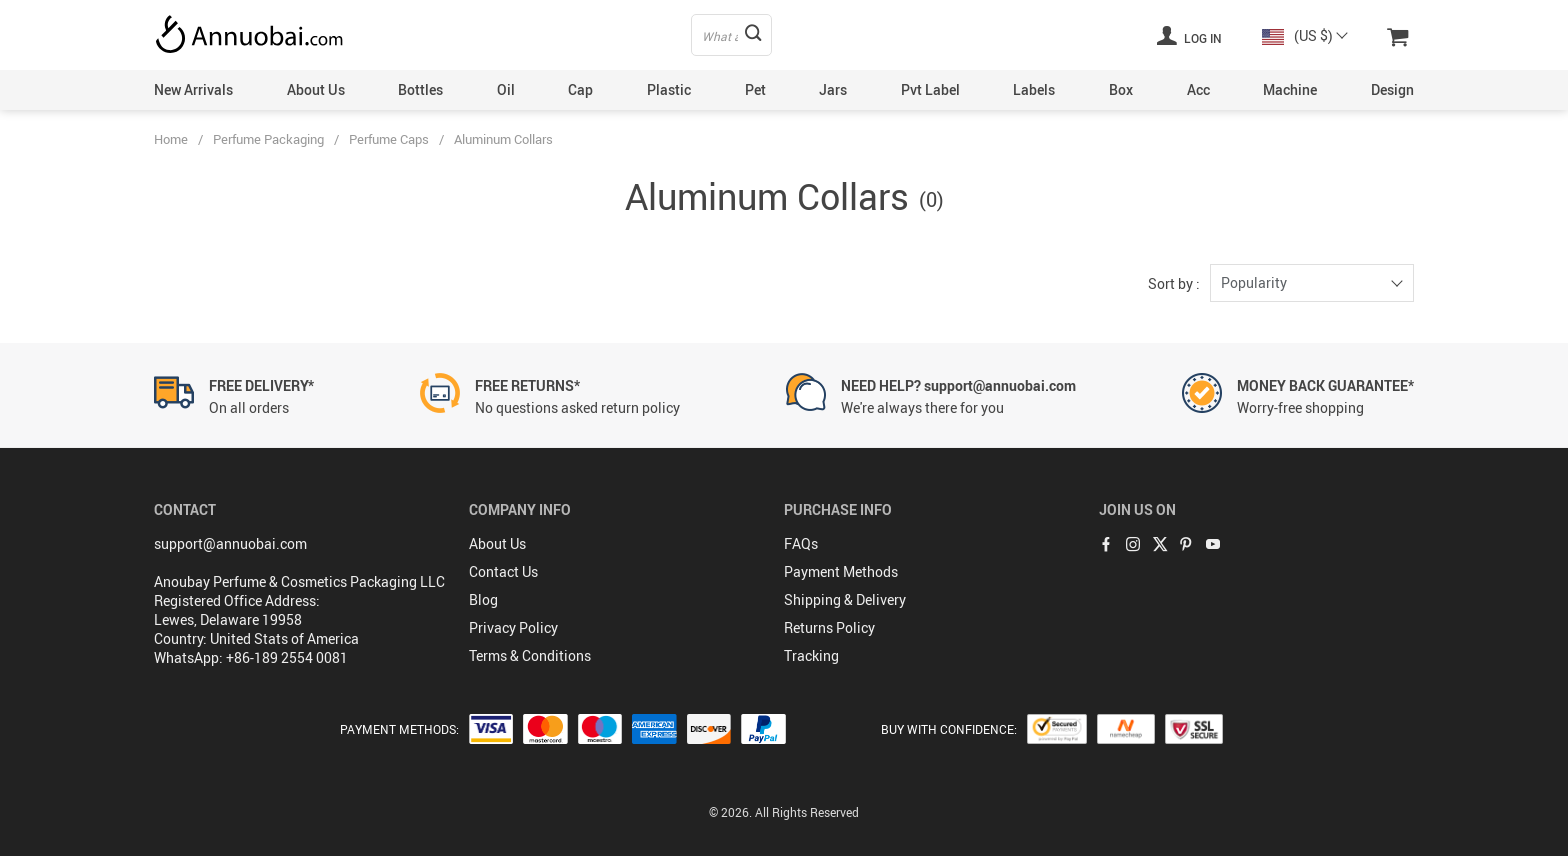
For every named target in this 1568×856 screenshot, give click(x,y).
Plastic (669, 89)
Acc (1198, 89)
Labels (1034, 89)
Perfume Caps (389, 139)
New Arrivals (193, 89)
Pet (755, 89)
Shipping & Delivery (845, 599)
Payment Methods (841, 571)
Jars (833, 89)
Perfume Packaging (268, 139)
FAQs (801, 543)
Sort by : (1174, 283)
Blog (483, 599)
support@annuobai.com (230, 543)
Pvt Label (930, 89)
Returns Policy (829, 627)
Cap (580, 89)
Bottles (420, 89)
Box (1121, 89)
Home (171, 139)
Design (1392, 89)
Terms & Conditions (530, 655)
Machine (1290, 89)
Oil (506, 89)
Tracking (811, 655)
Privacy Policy (513, 627)
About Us (316, 89)
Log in (1189, 35)
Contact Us (503, 571)
